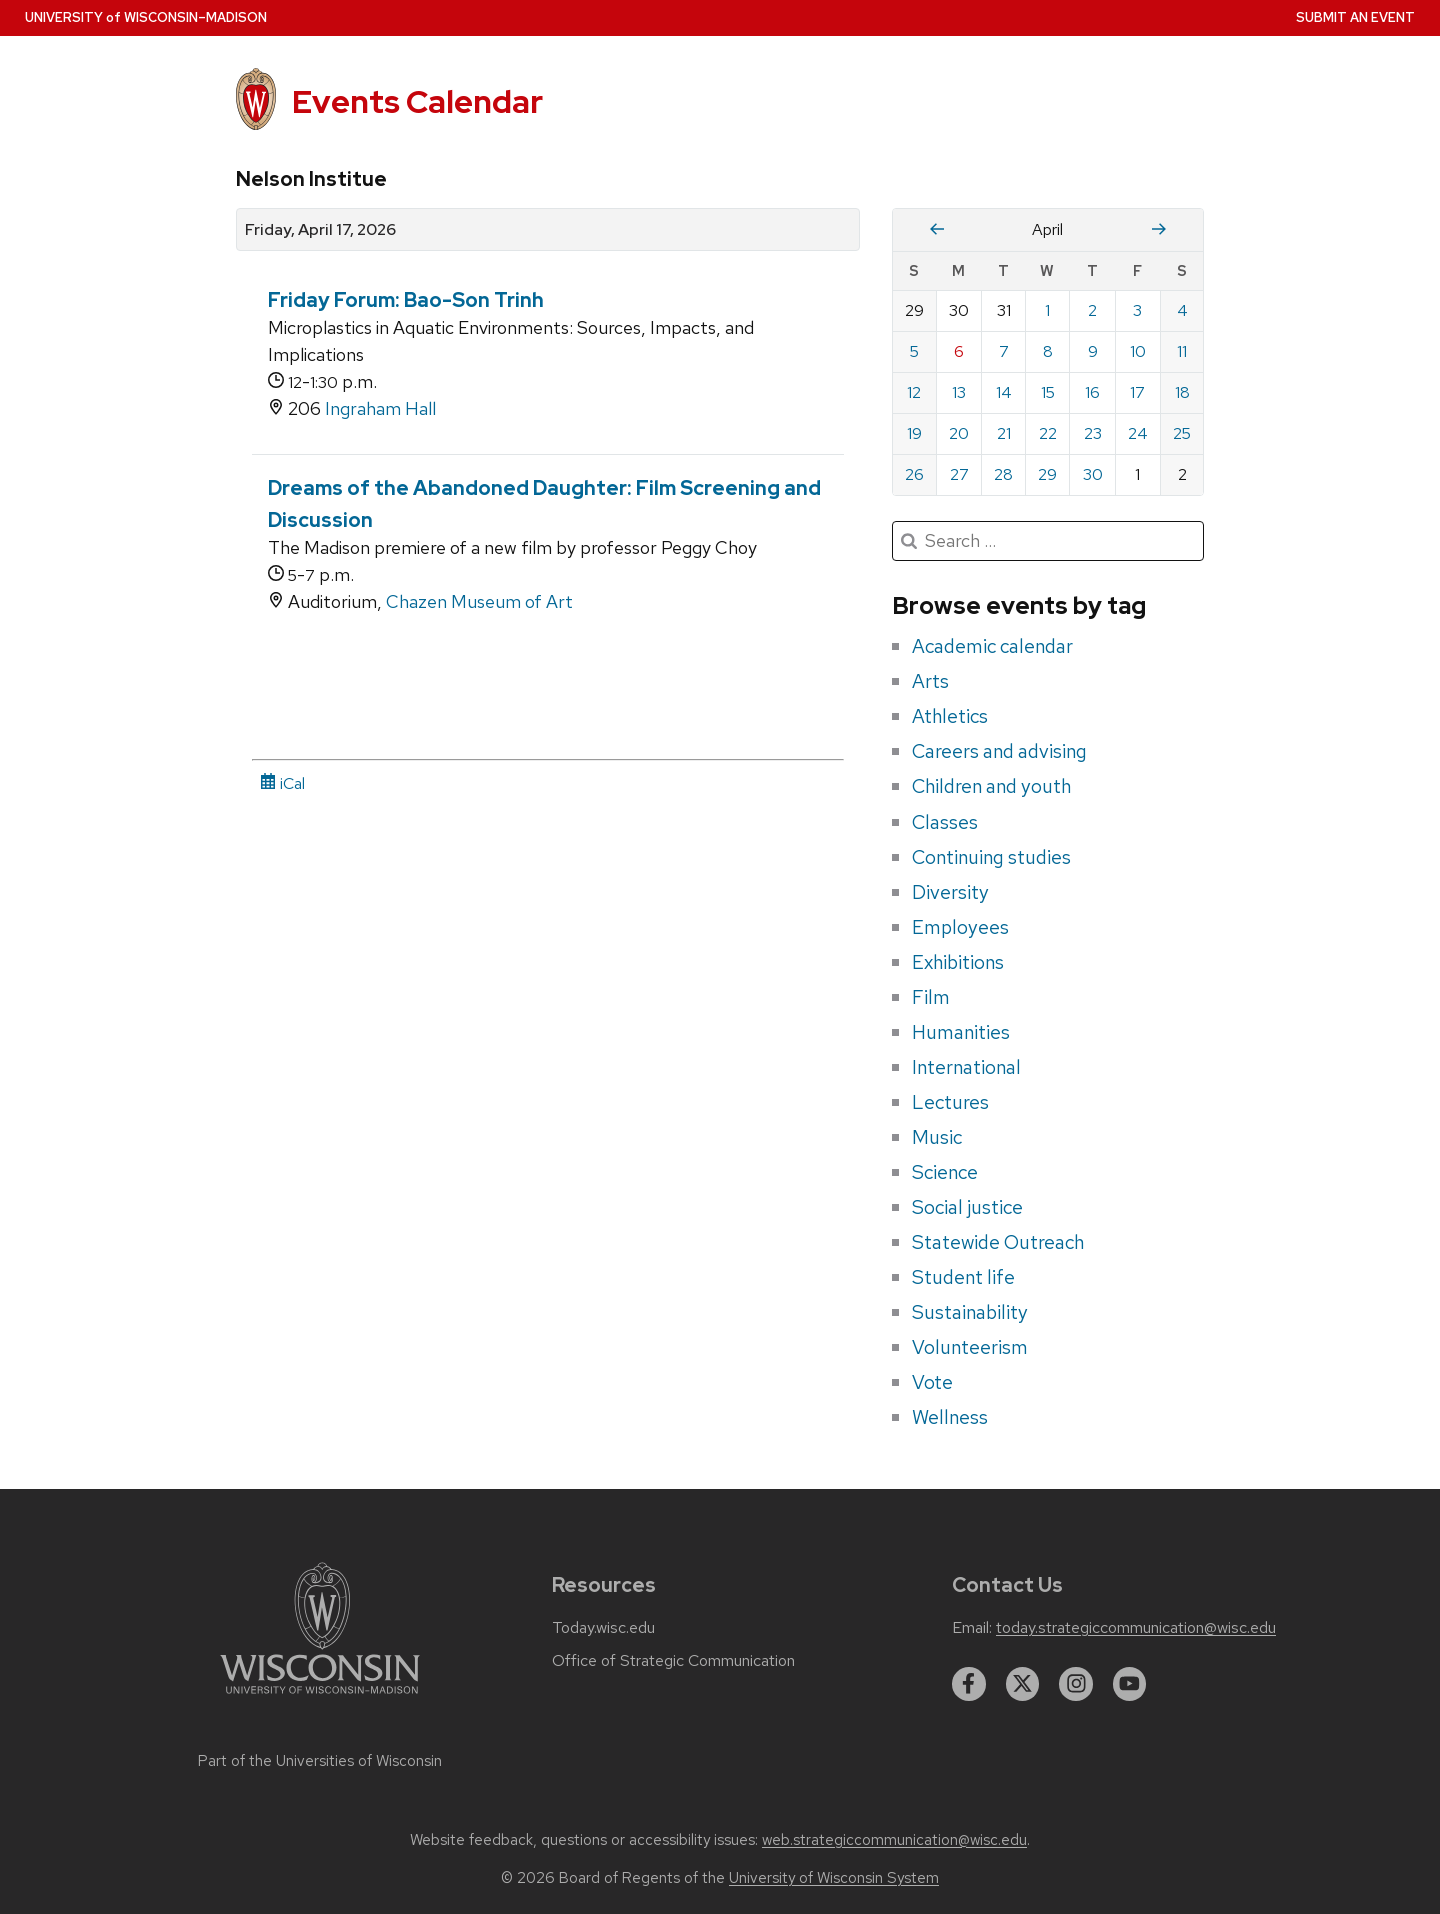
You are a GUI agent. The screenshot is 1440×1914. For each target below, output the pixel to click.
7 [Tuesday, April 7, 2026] (1004, 351)
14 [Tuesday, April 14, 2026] (1004, 392)
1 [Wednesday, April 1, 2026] (1047, 310)
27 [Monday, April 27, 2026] (959, 474)
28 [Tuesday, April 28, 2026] (1003, 474)
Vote (932, 1382)
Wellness (950, 1417)
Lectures (950, 1102)
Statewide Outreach (998, 1242)
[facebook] (969, 1684)
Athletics (950, 716)
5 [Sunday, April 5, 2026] (914, 351)
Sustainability (970, 1312)
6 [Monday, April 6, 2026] (959, 351)
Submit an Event (1355, 17)
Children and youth (991, 786)
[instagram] (1076, 1684)
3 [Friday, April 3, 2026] (1137, 310)
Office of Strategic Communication (673, 1661)
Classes (945, 822)
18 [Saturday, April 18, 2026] (1182, 392)
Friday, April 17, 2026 (320, 230)
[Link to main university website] (320, 1697)
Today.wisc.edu (603, 1628)
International (966, 1067)
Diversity (950, 892)
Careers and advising (999, 751)
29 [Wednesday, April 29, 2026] (1047, 474)
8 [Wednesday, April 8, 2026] (1048, 351)
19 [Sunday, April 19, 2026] (914, 433)
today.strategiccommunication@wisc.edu (1136, 1628)
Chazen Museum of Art (479, 601)
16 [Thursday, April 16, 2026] (1092, 392)
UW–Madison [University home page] (146, 17)
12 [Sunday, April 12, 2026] (914, 392)
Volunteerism (970, 1347)
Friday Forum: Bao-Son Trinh (406, 300)
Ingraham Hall (380, 408)
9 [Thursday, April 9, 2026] (1093, 351)
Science (945, 1172)
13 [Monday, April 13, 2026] (959, 392)
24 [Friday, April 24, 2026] (1138, 433)
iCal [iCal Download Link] (282, 783)
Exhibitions (958, 962)
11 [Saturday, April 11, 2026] (1182, 351)
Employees (960, 927)
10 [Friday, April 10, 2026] (1138, 351)
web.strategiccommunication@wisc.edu (894, 1840)
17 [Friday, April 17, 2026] (1137, 392)
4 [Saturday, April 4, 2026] (1182, 310)
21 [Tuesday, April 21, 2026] (1004, 433)
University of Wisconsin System (834, 1878)
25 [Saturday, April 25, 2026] (1182, 433)
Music (937, 1137)
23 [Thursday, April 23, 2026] (1093, 433)
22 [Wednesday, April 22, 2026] (1048, 433)
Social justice (967, 1207)
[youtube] (1130, 1684)
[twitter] (1023, 1684)
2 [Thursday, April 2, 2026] (1092, 310)
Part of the (320, 1761)
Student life (963, 1277)
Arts (930, 681)
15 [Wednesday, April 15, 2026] (1048, 392)
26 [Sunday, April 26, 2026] (914, 474)
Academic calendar (992, 646)
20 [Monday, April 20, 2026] (959, 433)
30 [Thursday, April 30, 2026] (1093, 474)
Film (931, 997)
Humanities (961, 1032)
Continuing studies (991, 857)
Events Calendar (417, 101)
